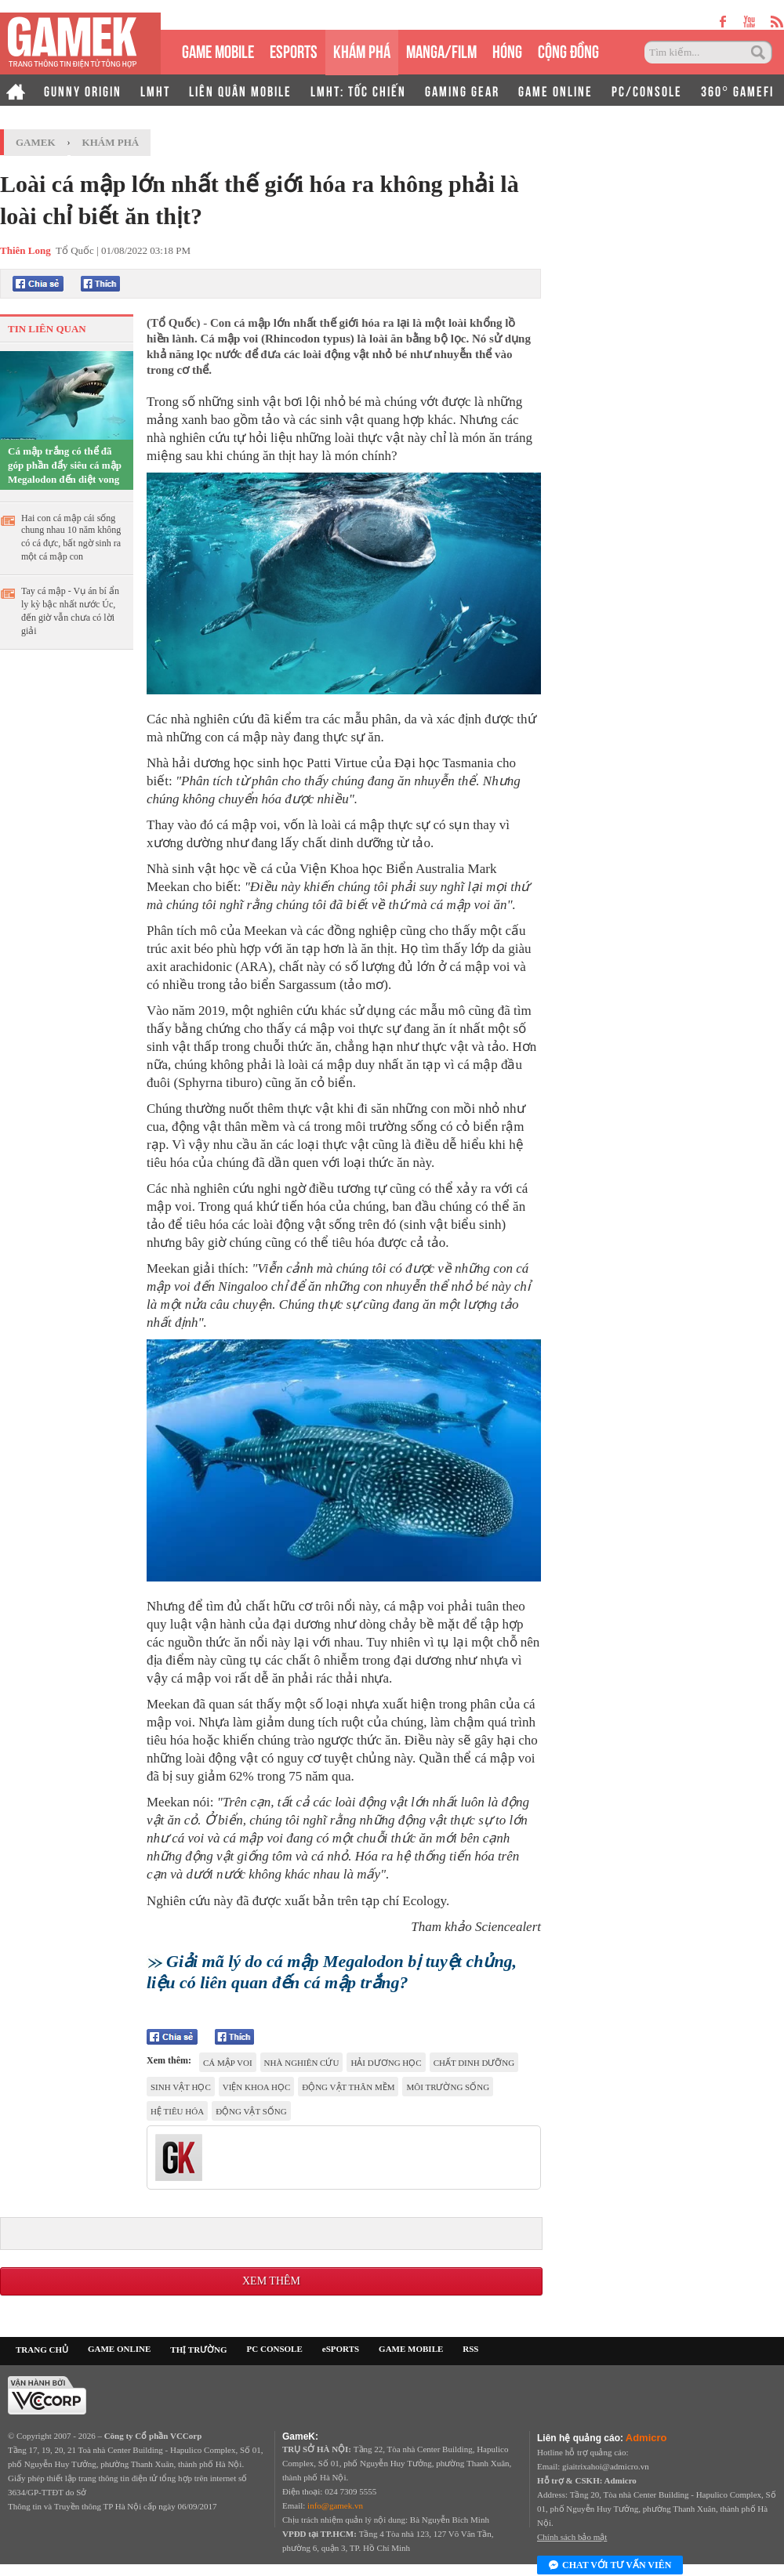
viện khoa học (257, 2087)
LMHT (155, 90)
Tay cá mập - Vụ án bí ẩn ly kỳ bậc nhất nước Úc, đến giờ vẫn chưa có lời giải (70, 610)
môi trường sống (447, 2087)
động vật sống (251, 2111)
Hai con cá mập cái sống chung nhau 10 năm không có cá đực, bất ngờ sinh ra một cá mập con (71, 537)
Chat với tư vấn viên (610, 2565)
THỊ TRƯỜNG (198, 2349)
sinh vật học (181, 2087)
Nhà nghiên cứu (301, 2062)
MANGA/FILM (441, 49)
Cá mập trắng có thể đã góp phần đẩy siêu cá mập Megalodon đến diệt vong (65, 465)
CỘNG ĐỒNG (568, 49)
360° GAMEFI (737, 90)
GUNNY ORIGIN (83, 90)
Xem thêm (271, 2281)
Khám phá (111, 142)
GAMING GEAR (462, 90)
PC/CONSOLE (647, 90)
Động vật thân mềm (348, 2087)
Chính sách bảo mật (572, 2537)
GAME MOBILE (218, 49)
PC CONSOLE (275, 2348)
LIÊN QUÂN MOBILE (240, 90)
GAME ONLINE (555, 90)
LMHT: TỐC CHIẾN (358, 90)
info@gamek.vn (335, 2505)
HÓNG (507, 49)
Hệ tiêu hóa (177, 2111)
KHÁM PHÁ (361, 49)
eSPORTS (294, 49)
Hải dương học (385, 2062)
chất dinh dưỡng (474, 2062)
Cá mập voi (227, 2062)
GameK (36, 142)
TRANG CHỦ (42, 2349)
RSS (470, 2348)
